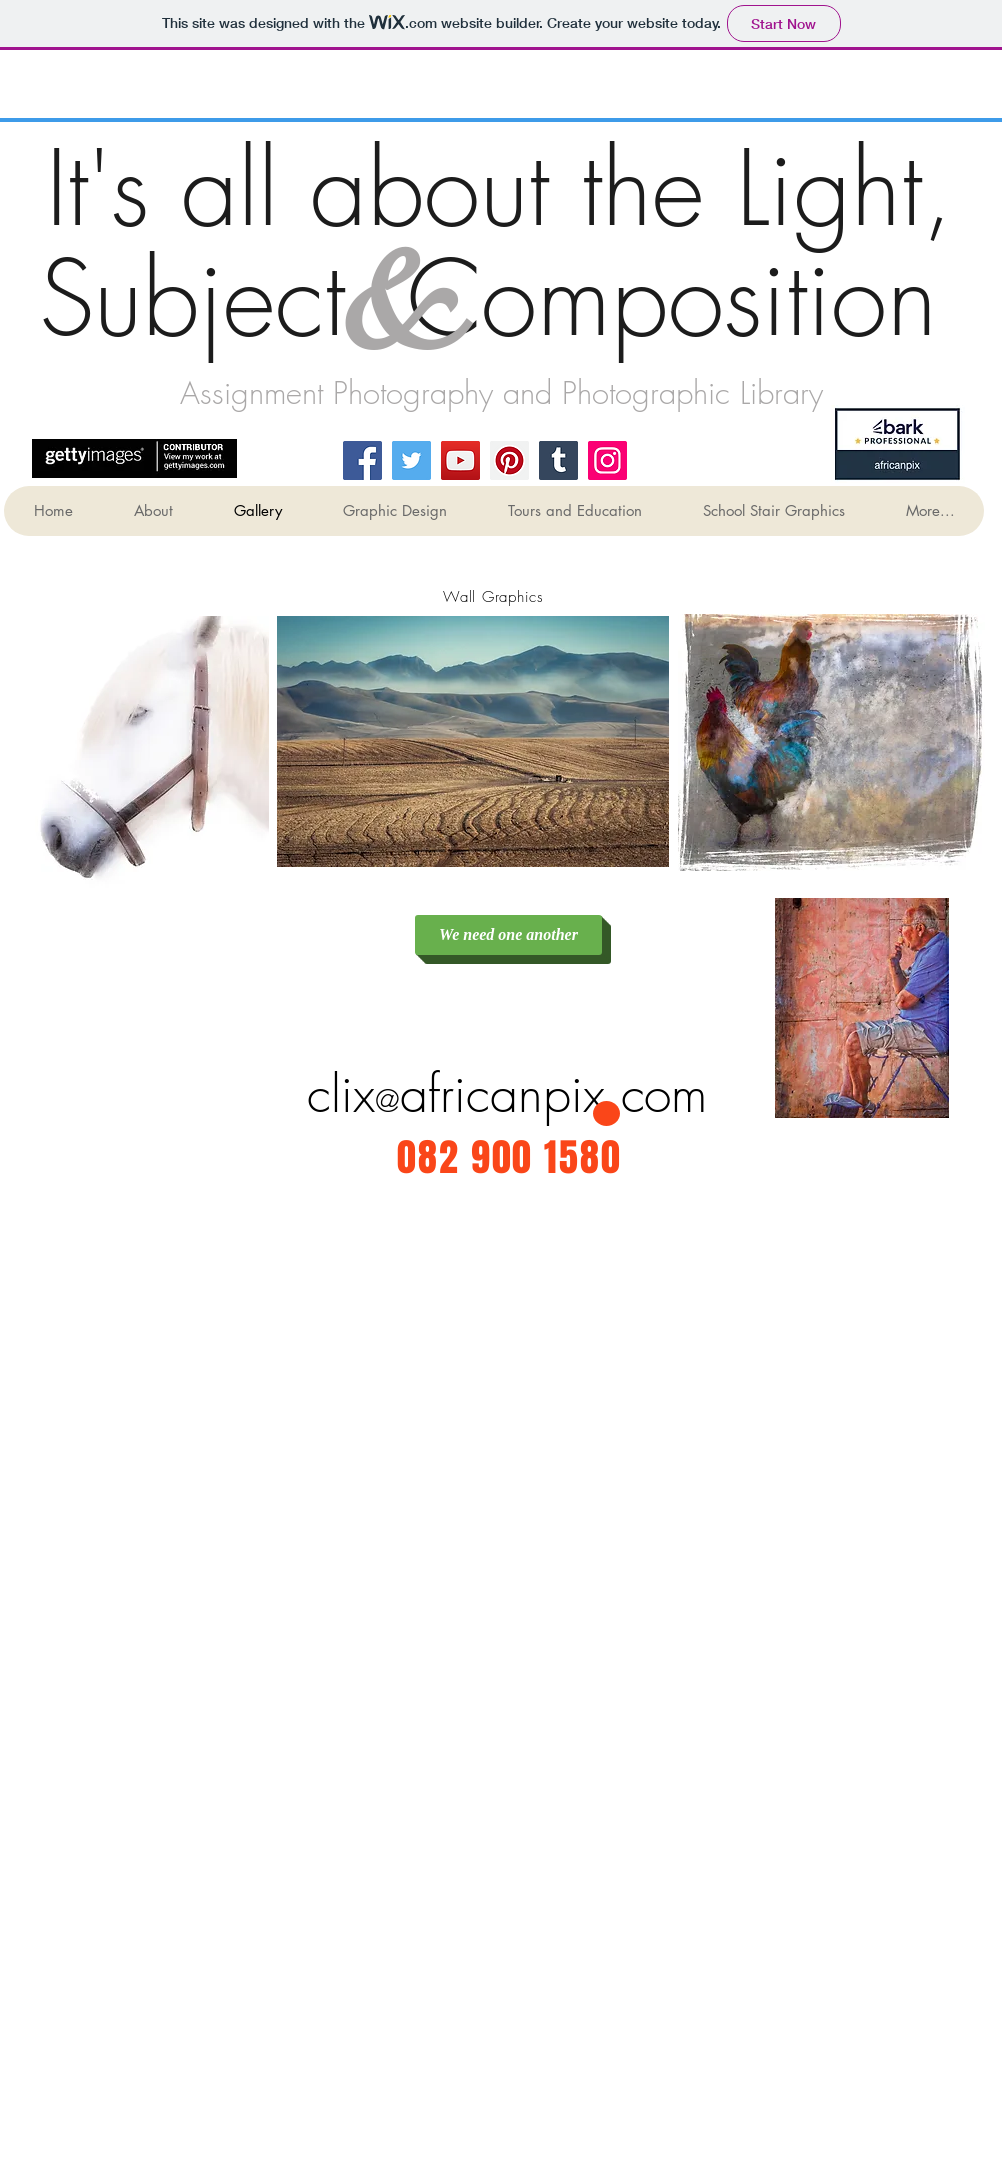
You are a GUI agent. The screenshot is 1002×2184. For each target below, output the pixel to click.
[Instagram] (607, 460)
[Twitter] (411, 460)
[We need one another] (508, 935)
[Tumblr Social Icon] (558, 460)
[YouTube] (460, 460)
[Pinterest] (509, 460)
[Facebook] (362, 460)
